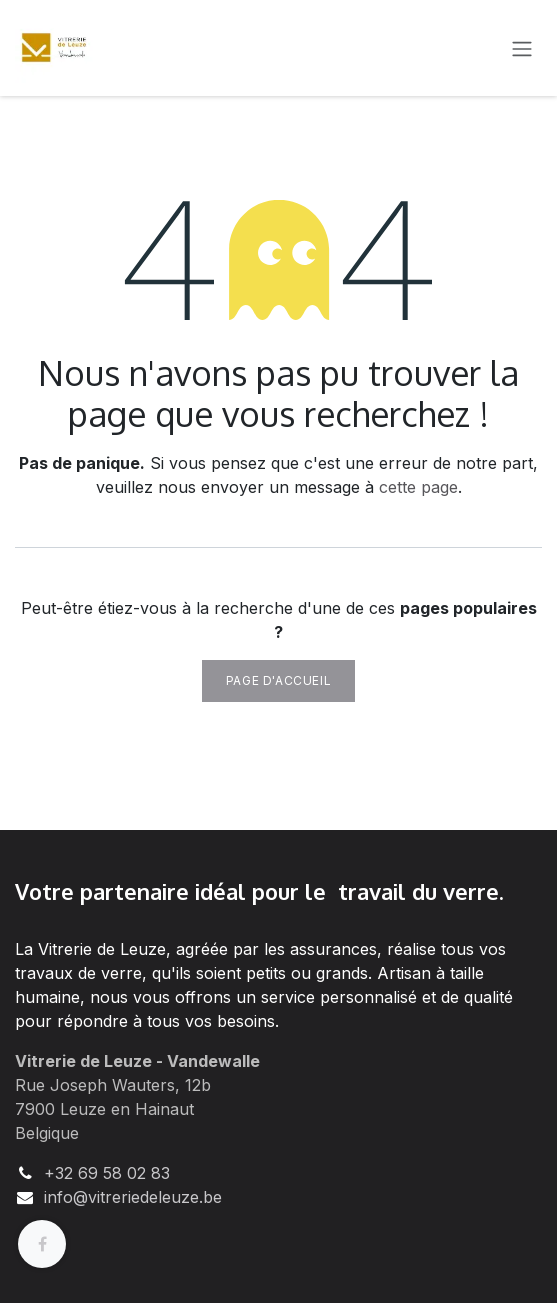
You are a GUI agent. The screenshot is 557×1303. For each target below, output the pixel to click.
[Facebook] (42, 1244)
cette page (418, 487)
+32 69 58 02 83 (107, 1173)
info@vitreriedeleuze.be (133, 1197)
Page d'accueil (278, 680)
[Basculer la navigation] (522, 48)
